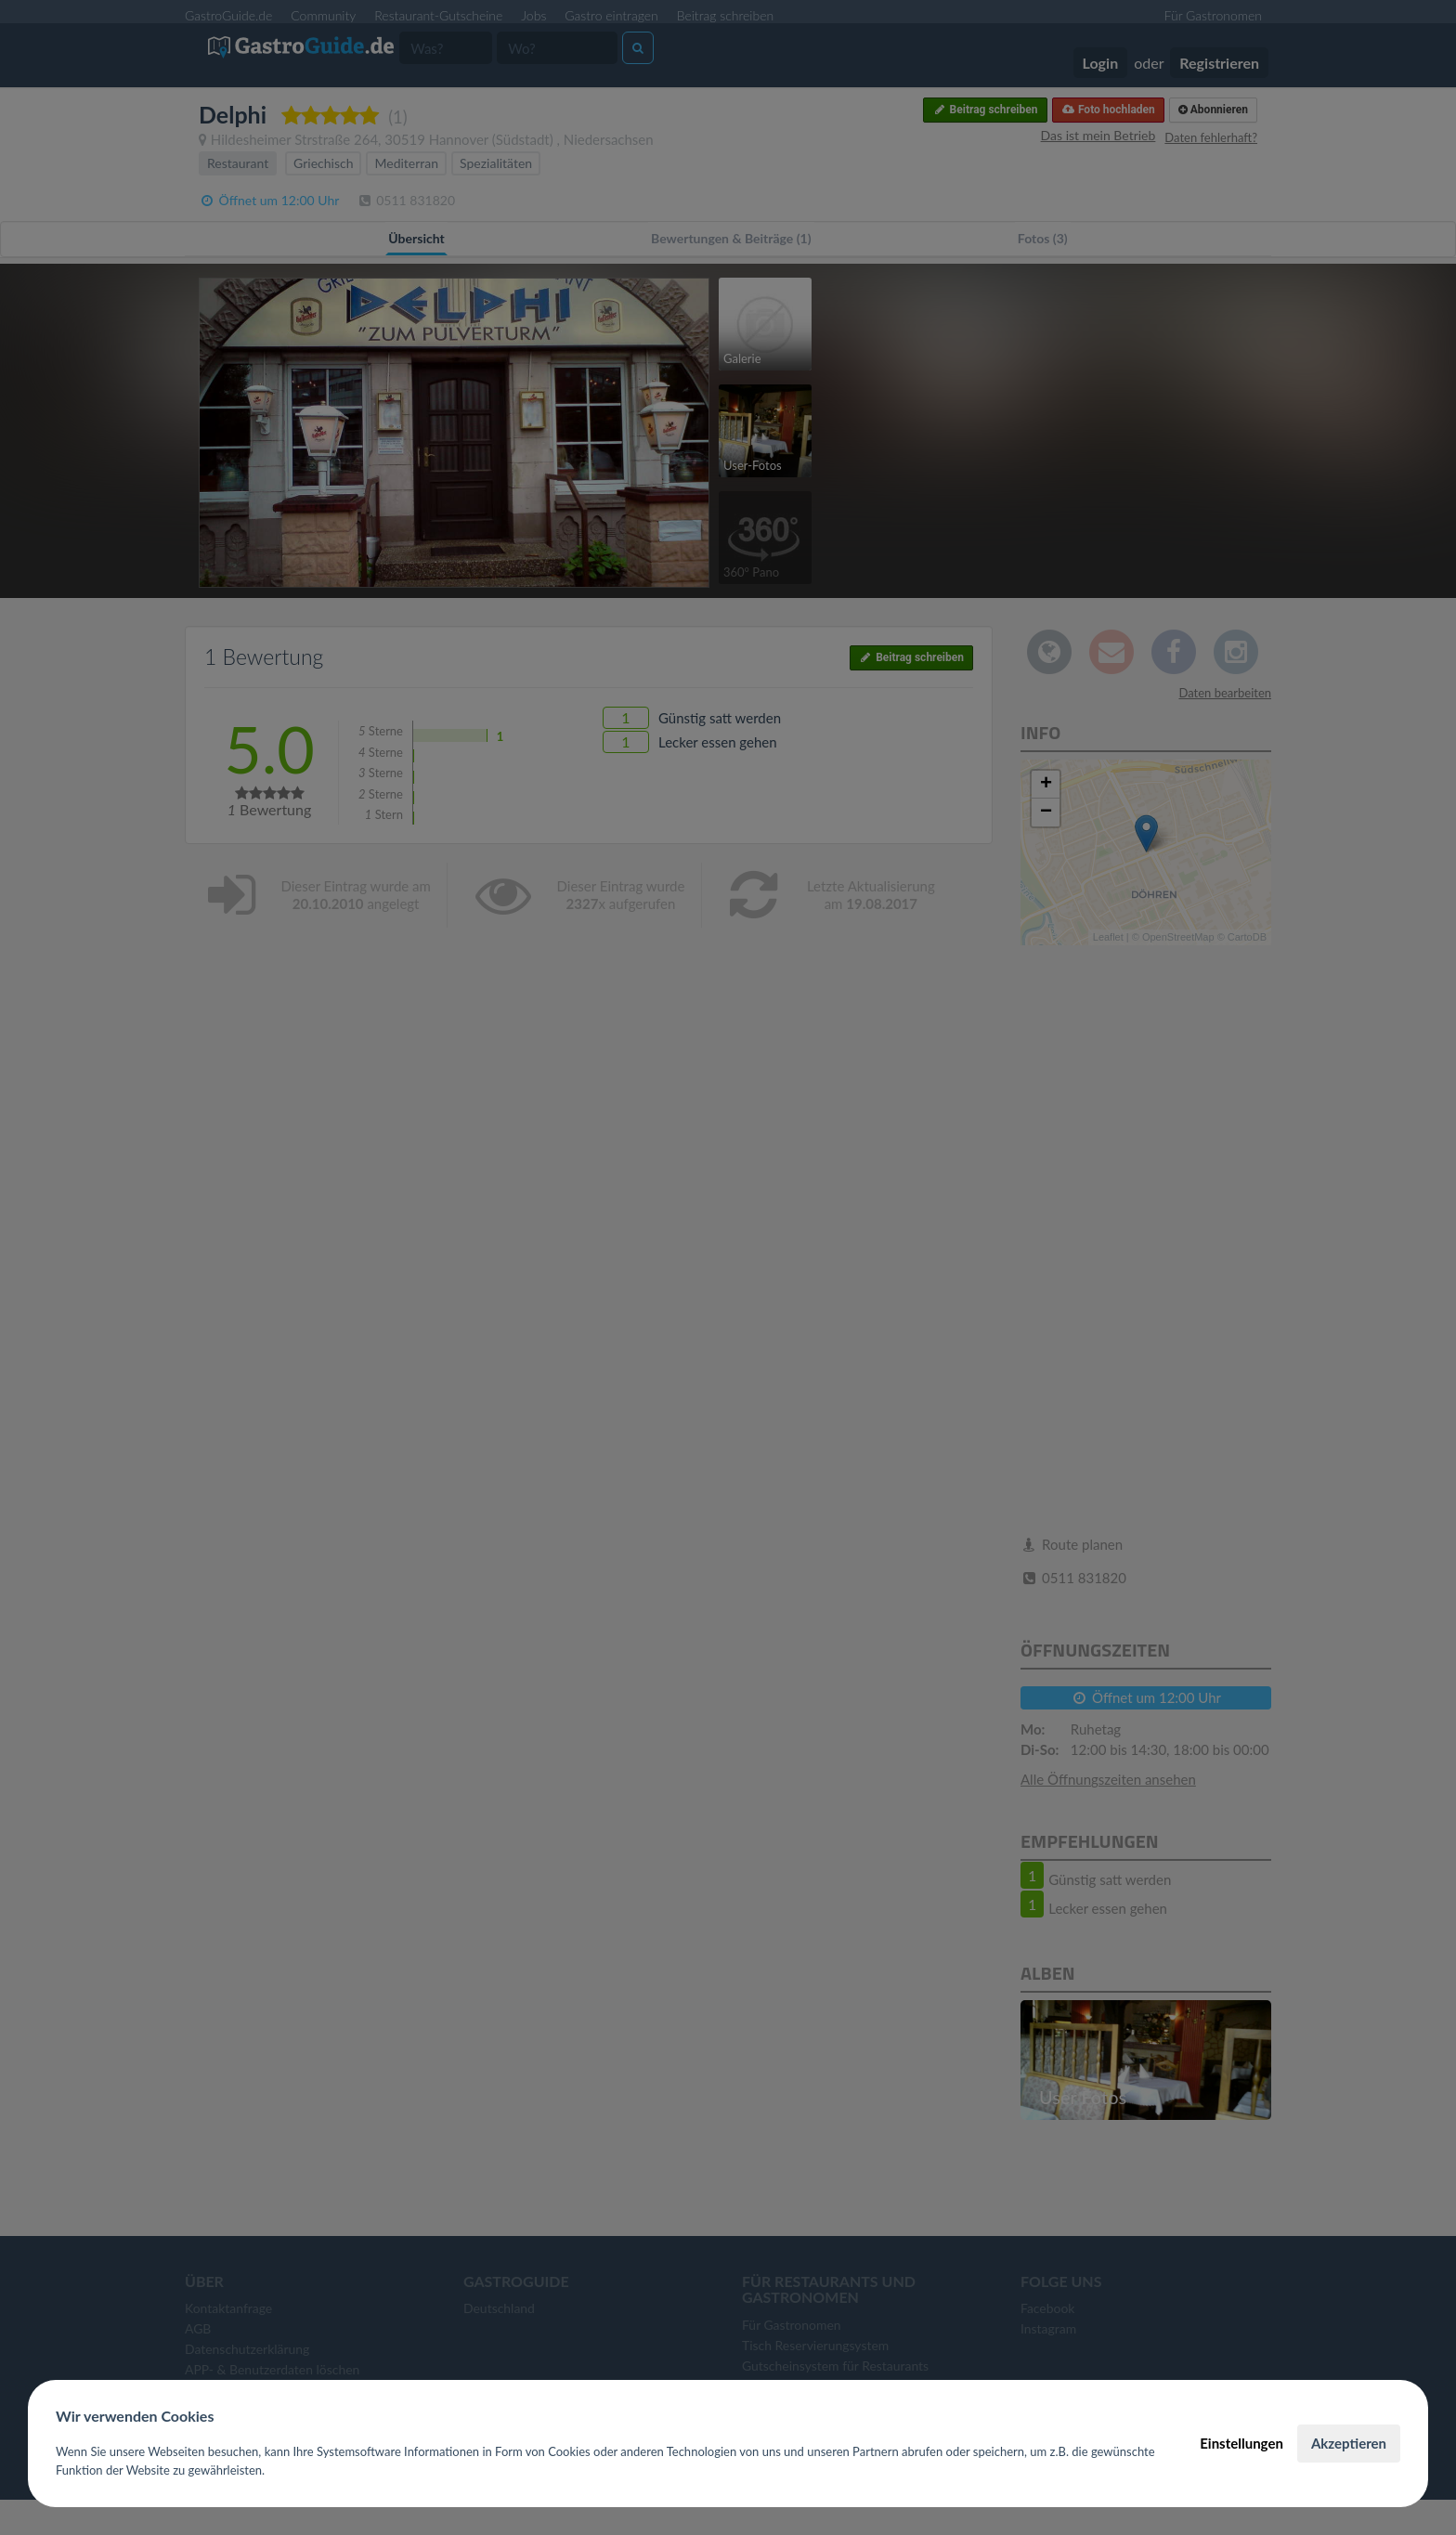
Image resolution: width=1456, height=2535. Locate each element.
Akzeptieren (1348, 2443)
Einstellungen (1241, 2443)
